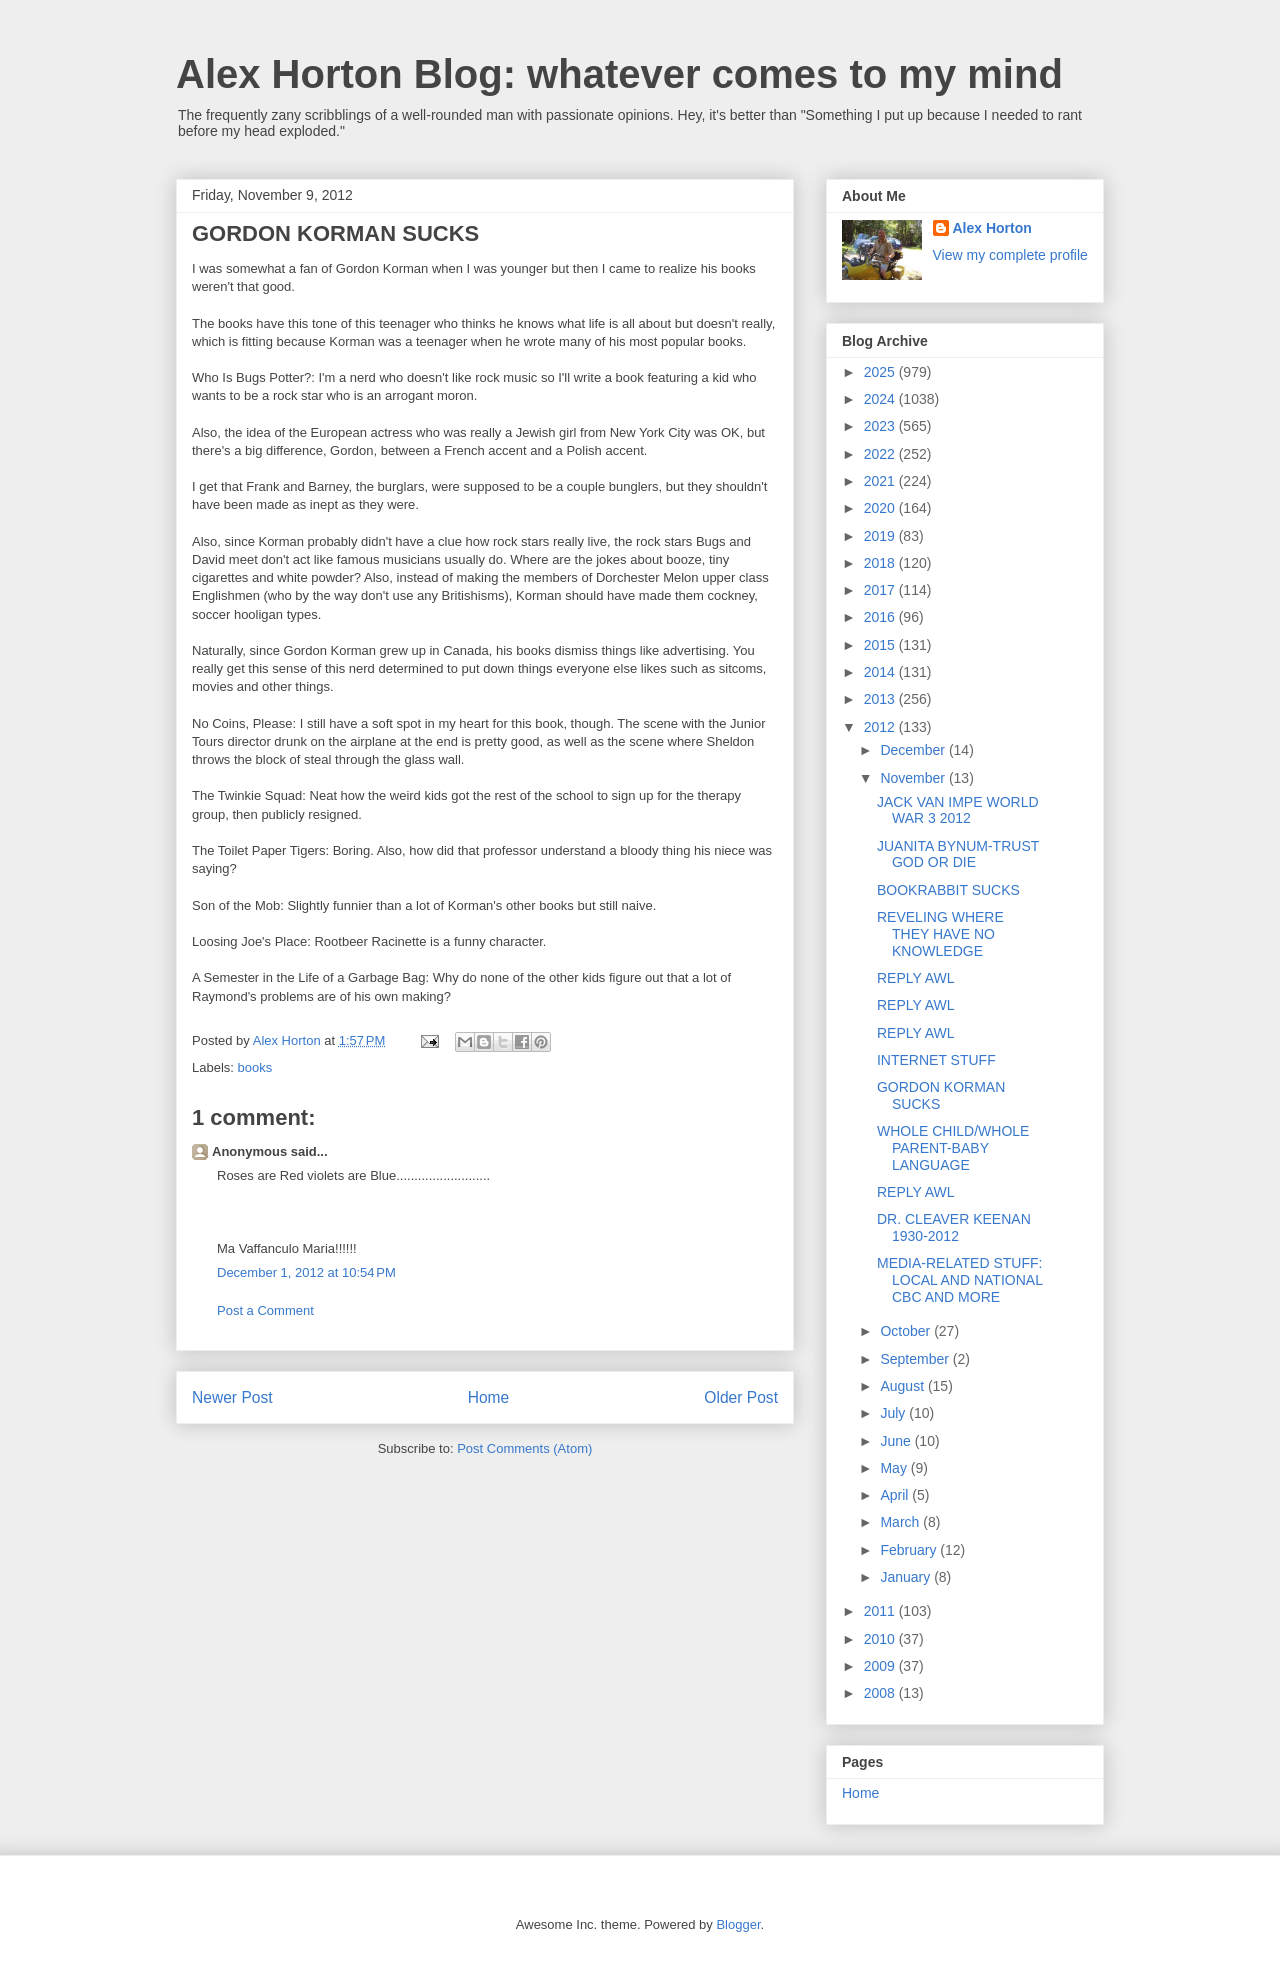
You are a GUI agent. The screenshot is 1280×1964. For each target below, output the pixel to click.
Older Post (741, 1397)
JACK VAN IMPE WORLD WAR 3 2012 (958, 810)
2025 (881, 372)
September (916, 1359)
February (910, 1550)
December (914, 750)
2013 (881, 699)
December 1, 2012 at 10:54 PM (306, 1272)
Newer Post (232, 1397)
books (255, 1067)
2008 (881, 1693)
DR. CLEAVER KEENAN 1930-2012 (954, 1227)
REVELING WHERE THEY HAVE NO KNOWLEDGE (940, 934)
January (907, 1577)
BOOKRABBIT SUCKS (948, 890)
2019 (881, 536)
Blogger (738, 1924)
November (914, 778)
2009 (881, 1666)
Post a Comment (265, 1310)
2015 (881, 645)
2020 (881, 508)
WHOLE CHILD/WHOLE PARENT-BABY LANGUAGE (953, 1148)
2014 (881, 672)
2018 (881, 563)
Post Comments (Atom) (524, 1448)
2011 (881, 1611)
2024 (881, 399)
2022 (881, 454)
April (896, 1495)
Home (489, 1397)
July (894, 1413)
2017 (881, 590)
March (901, 1522)
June (897, 1441)
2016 (881, 617)
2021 (881, 481)
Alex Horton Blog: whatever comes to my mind (619, 74)
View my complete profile (1010, 255)
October (907, 1331)
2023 (881, 426)
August (903, 1386)
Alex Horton (992, 228)
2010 (881, 1639)
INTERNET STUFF (936, 1060)
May (895, 1468)
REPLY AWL (916, 978)
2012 (881, 727)
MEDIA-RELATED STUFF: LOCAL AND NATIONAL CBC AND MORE (959, 1280)
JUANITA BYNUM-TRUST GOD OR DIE (958, 854)
